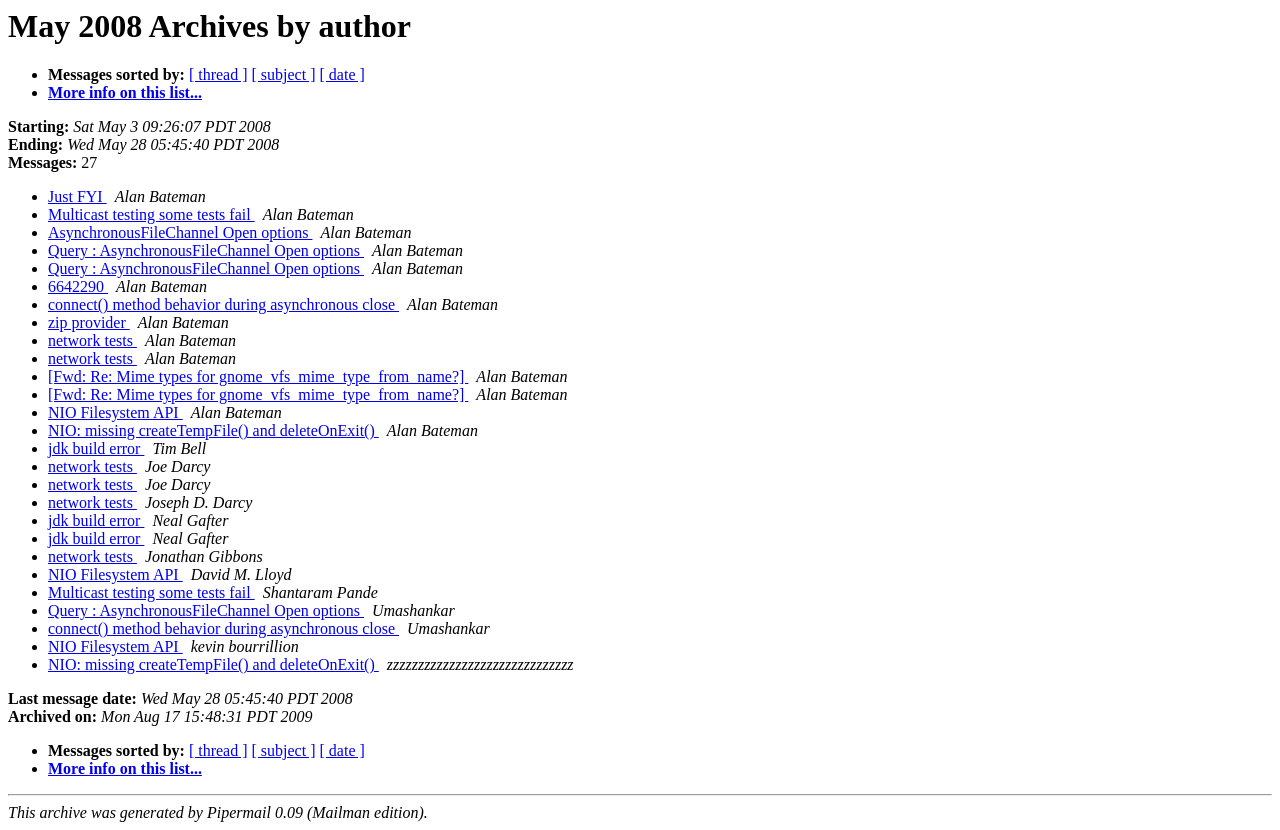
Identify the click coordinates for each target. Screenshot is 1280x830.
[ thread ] (218, 74)
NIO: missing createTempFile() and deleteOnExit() (213, 430)
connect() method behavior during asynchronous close (223, 304)
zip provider (89, 322)
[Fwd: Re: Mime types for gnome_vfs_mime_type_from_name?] (258, 376)
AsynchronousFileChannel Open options (180, 232)
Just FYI (77, 196)
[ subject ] (284, 74)
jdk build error (96, 448)
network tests (92, 340)
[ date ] (342, 74)
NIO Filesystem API (115, 412)
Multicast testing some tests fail (151, 214)
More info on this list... (125, 92)
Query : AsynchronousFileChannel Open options (206, 250)
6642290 (78, 286)
